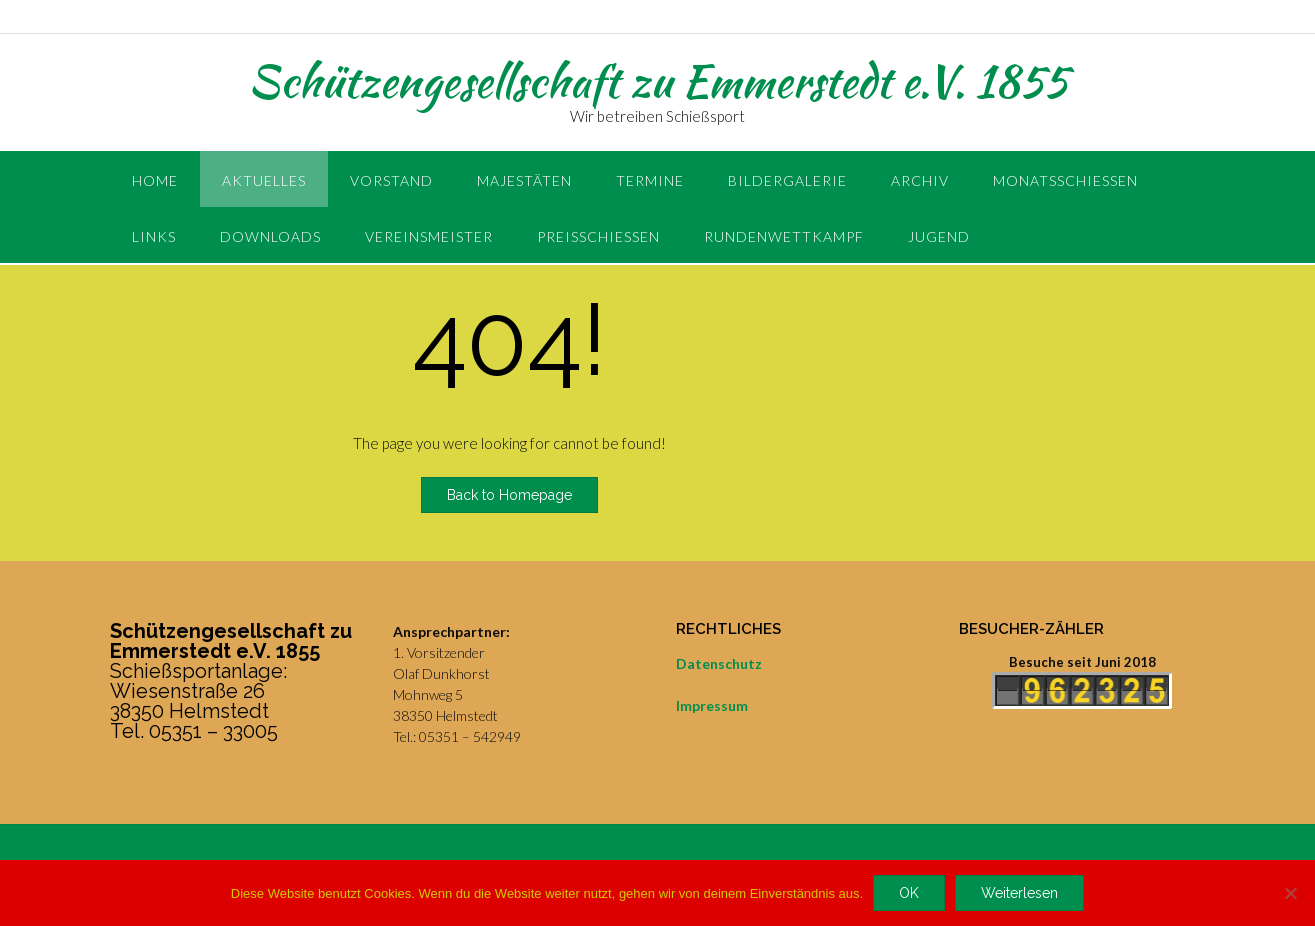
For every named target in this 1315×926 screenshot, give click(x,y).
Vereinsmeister (429, 236)
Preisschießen (598, 236)
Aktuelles (264, 180)
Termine (650, 180)
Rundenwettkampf (784, 236)
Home (155, 180)
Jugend (939, 236)
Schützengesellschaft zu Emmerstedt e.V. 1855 (658, 81)
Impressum (712, 705)
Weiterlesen (1019, 893)
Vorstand (391, 180)
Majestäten (524, 180)
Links (154, 236)
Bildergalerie (787, 180)
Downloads (270, 236)
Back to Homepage (509, 495)
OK (909, 893)
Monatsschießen (1065, 180)
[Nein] (1290, 893)
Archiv (920, 180)
